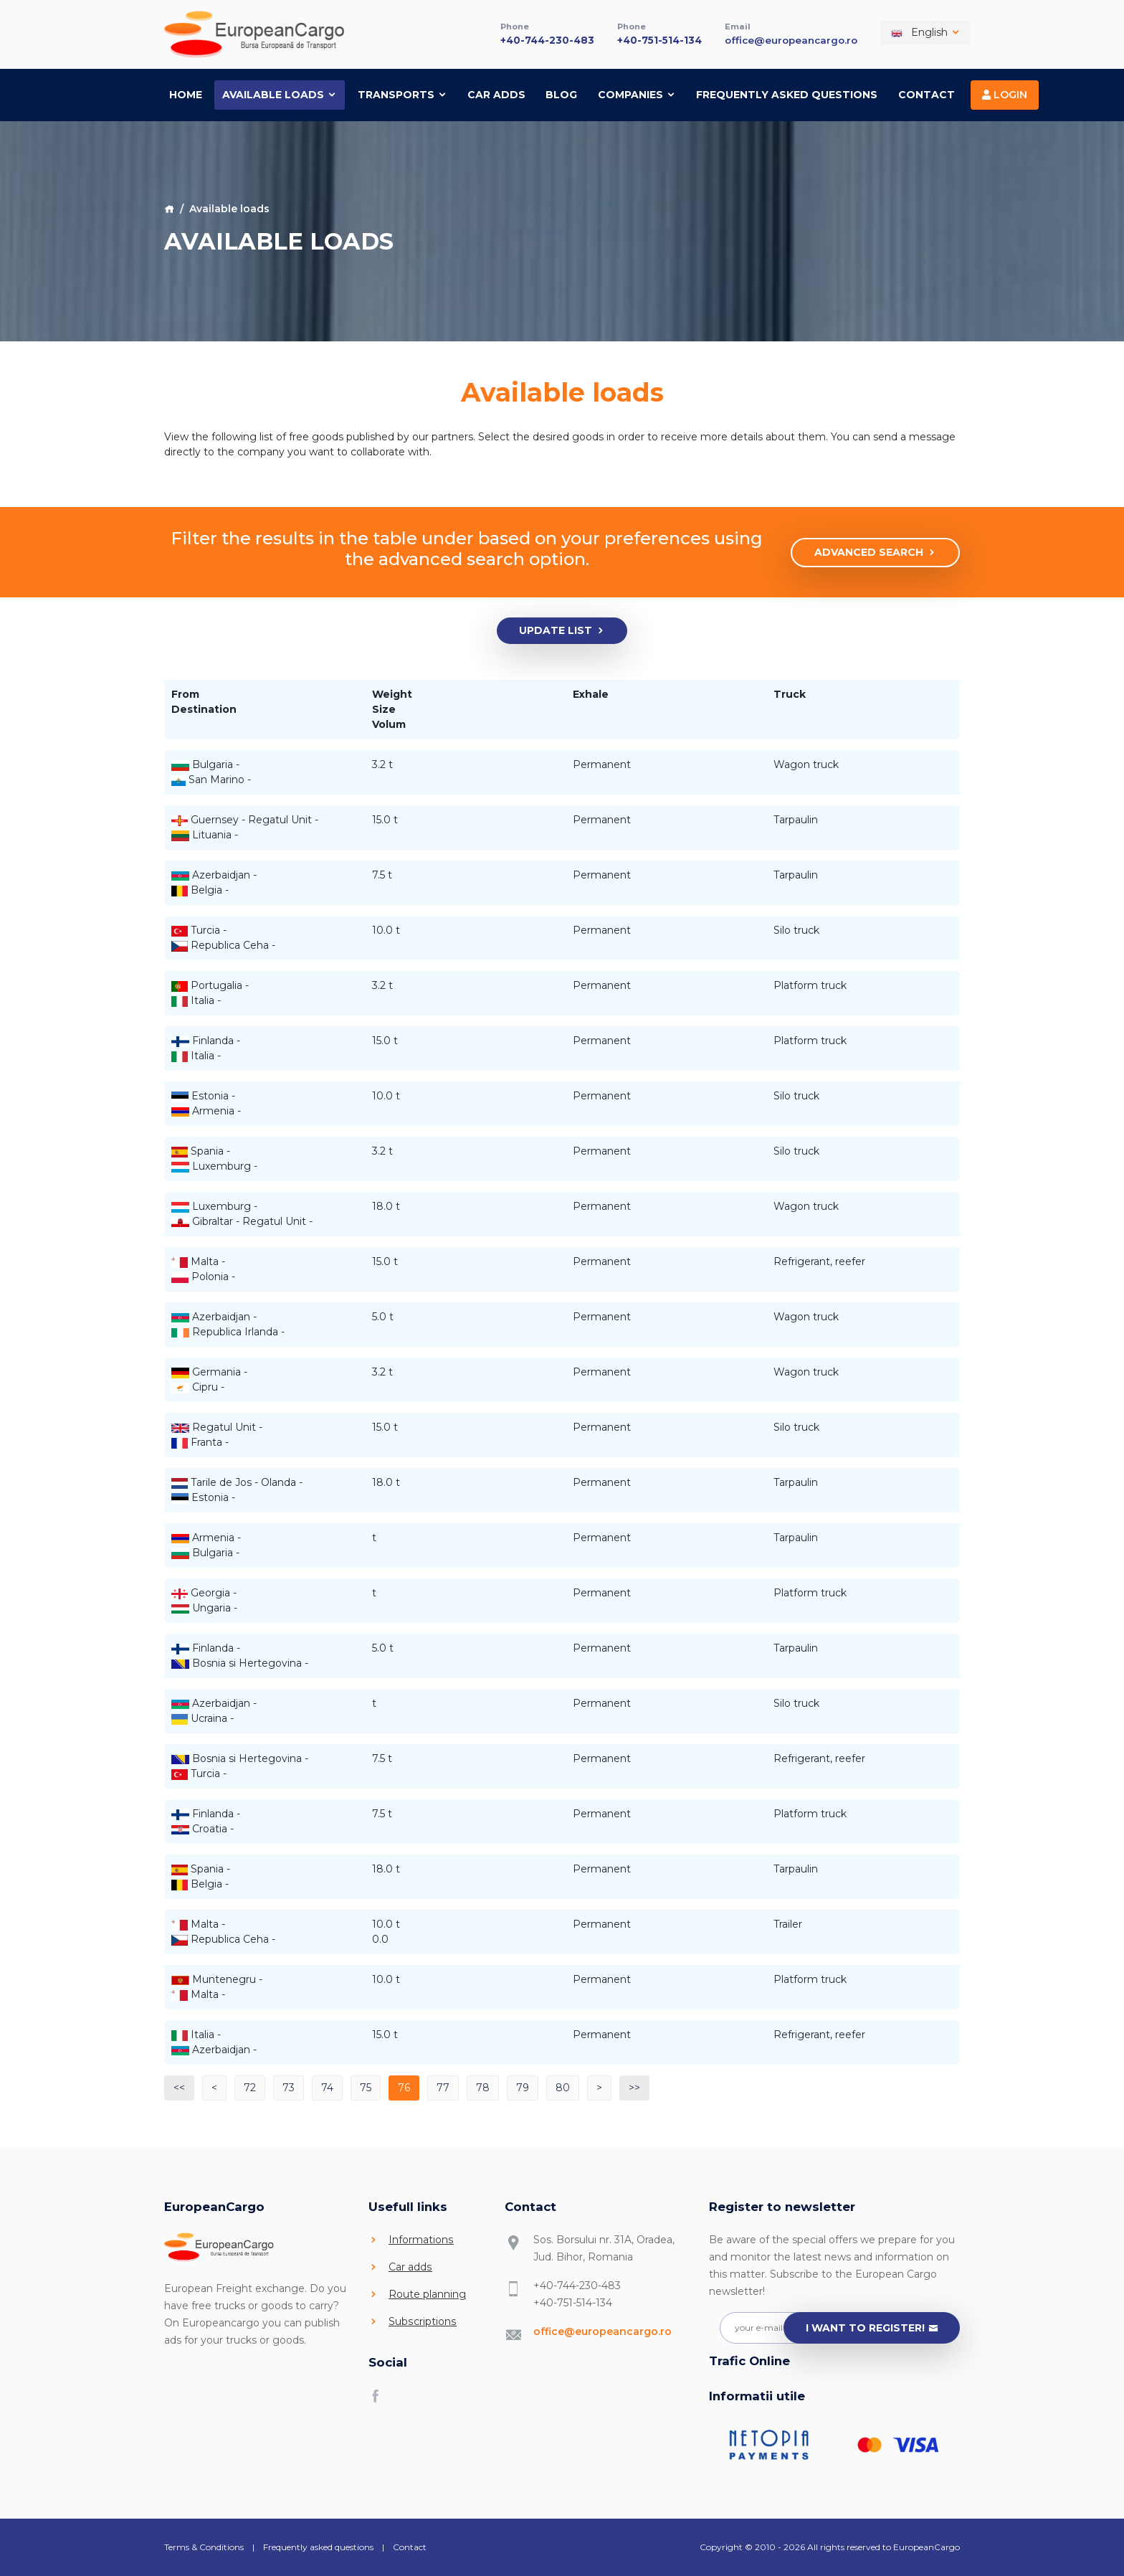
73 (288, 2086)
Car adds (496, 93)
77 (443, 2086)
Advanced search (875, 551)
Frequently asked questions (786, 93)
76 (404, 2086)
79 (522, 2086)
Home (185, 93)
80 (563, 2086)
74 (327, 2086)
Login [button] (1004, 93)
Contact (926, 93)
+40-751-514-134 (651, 38)
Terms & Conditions (204, 2546)
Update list (562, 630)
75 (365, 2086)
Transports (402, 93)
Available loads (279, 93)
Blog (561, 93)
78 (483, 2086)
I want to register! (872, 2327)
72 (250, 2086)
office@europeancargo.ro (788, 38)
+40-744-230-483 (535, 38)
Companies (637, 93)
